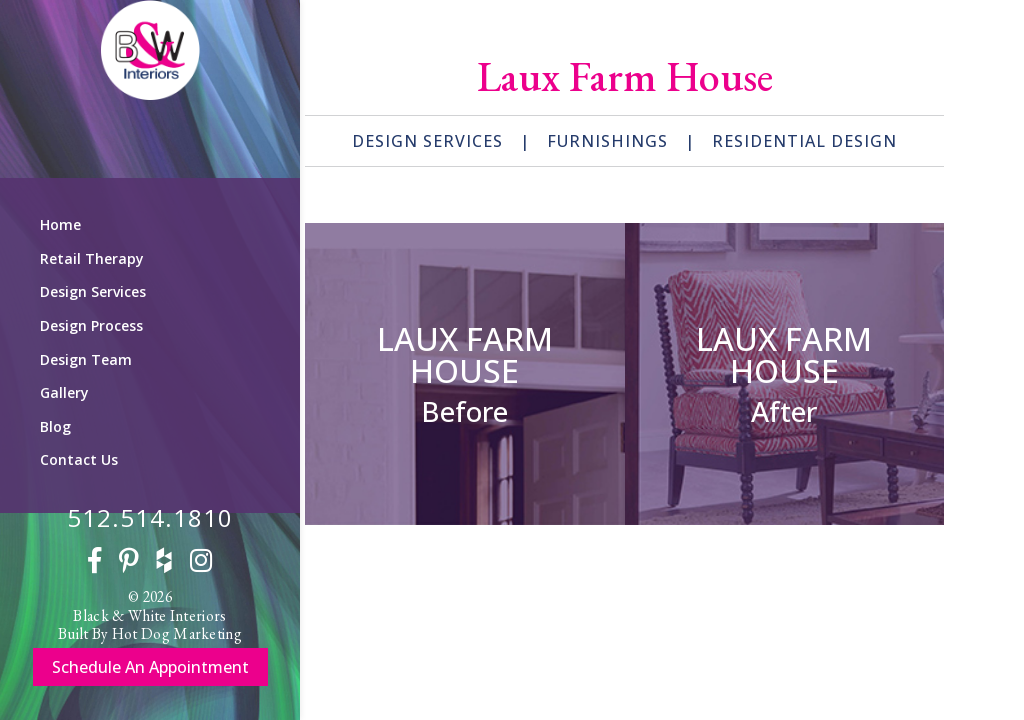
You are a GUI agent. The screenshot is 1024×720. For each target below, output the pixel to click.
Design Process (91, 325)
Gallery (64, 392)
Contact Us (79, 459)
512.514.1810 (150, 517)
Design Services (93, 291)
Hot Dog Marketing (177, 633)
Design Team (86, 359)
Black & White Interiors (149, 615)
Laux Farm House (465, 354)
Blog (55, 426)
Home (60, 224)
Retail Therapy (92, 258)
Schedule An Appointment (150, 667)
